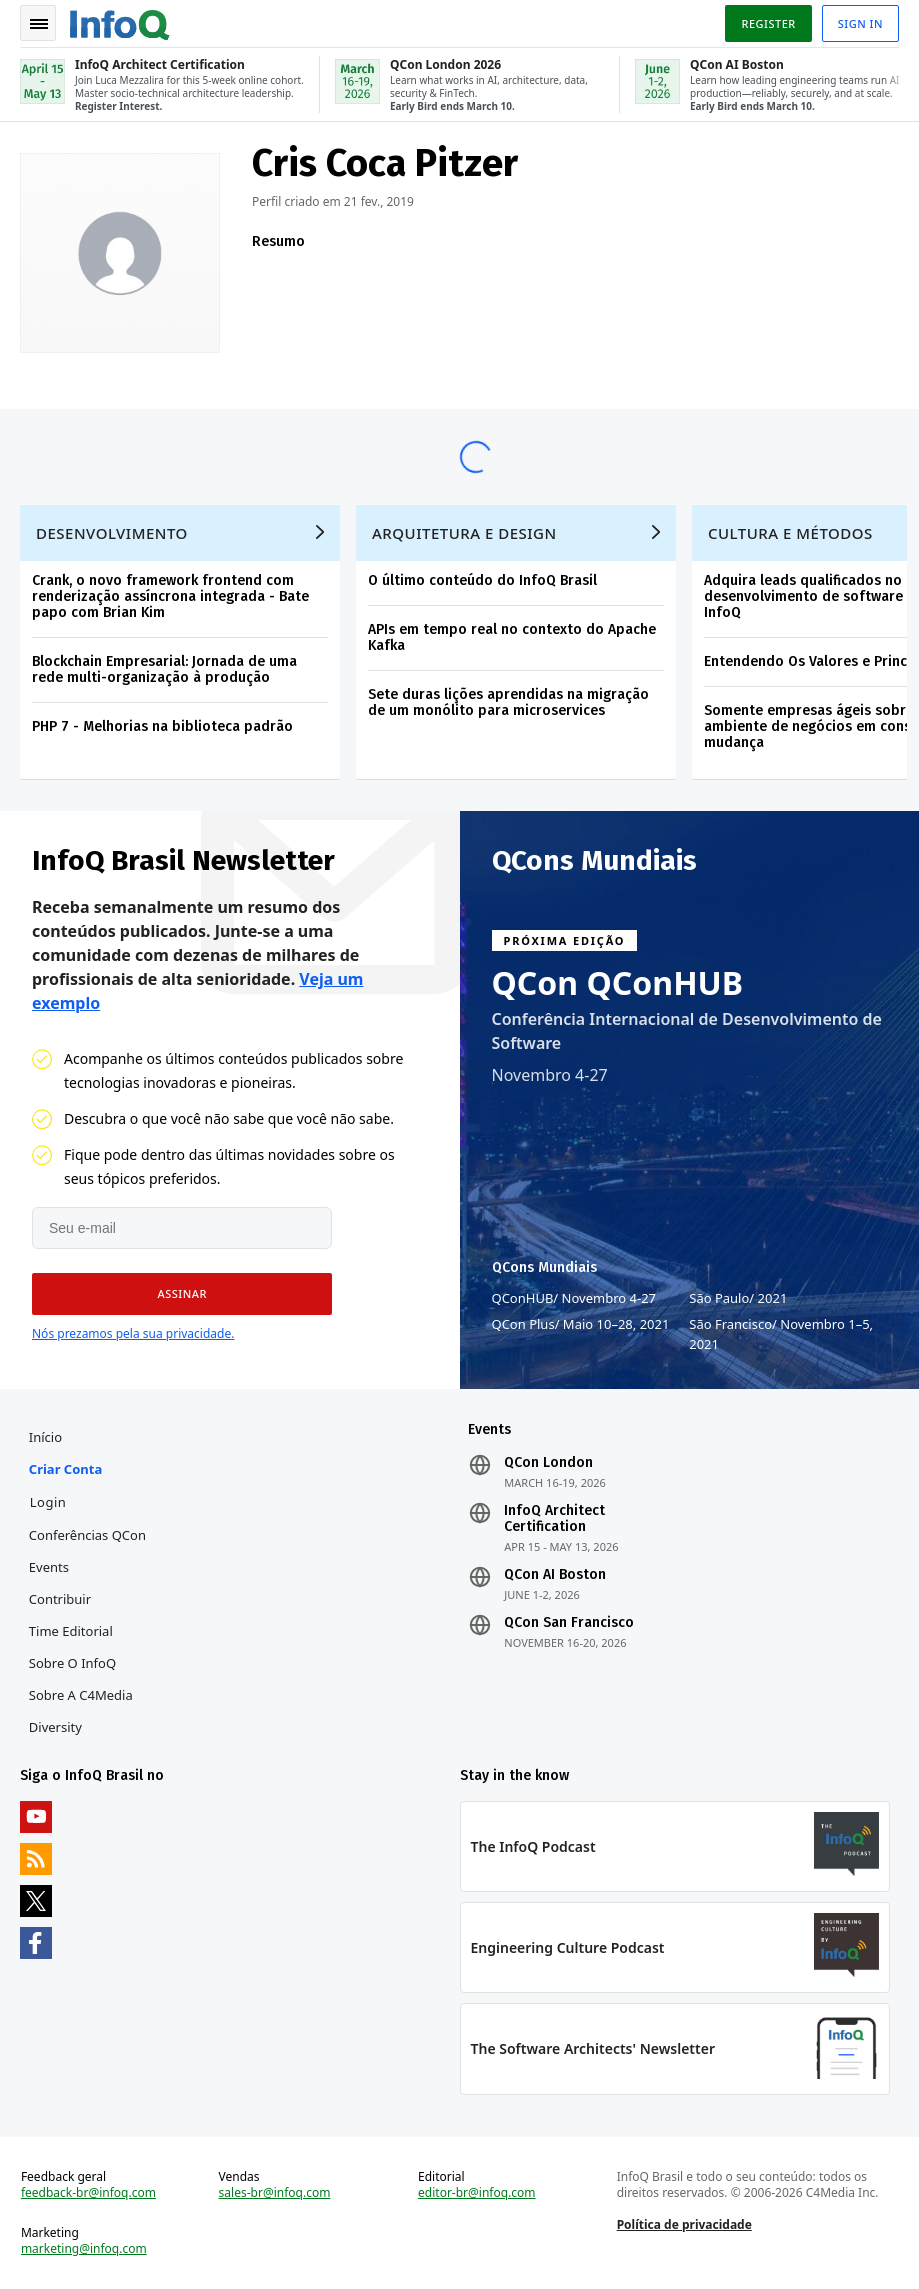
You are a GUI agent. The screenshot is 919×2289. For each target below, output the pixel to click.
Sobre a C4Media (81, 1695)
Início (45, 1437)
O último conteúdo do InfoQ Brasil (482, 580)
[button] (182, 1294)
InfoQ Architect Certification (554, 1519)
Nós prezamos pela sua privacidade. (133, 1333)
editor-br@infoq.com (477, 2193)
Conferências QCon (87, 1535)
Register (768, 23)
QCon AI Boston (555, 1575)
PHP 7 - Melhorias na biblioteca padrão (162, 726)
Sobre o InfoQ (72, 1663)
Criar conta (65, 1469)
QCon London (548, 1463)
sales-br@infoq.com (275, 2193)
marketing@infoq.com (84, 2249)
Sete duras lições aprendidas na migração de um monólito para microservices (508, 702)
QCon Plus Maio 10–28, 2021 (581, 1324)
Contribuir (60, 1599)
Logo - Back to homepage (120, 22)
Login (48, 1502)
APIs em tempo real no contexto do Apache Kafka (512, 637)
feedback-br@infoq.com (88, 2193)
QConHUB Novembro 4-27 (574, 1298)
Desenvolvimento (112, 533)
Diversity (55, 1727)
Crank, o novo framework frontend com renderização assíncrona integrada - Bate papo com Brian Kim (170, 596)
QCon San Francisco (569, 1623)
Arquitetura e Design (464, 533)
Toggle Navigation (39, 24)
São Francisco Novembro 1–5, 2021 (781, 1333)
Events (49, 1567)
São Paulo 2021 (738, 1298)
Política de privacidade (684, 2224)
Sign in (860, 23)
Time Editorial (71, 1631)
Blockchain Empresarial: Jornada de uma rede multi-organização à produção (164, 669)
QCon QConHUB (618, 983)
